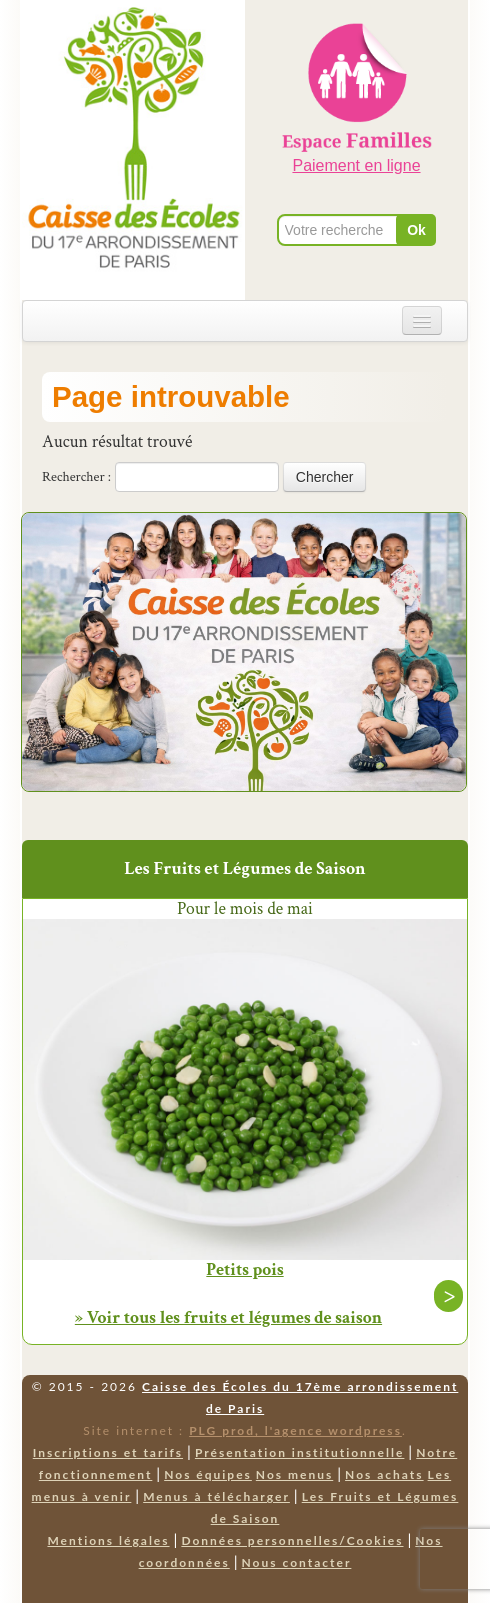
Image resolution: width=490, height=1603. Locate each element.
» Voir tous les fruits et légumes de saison (228, 1317)
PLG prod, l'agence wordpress (295, 1430)
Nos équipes (208, 1474)
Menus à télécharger (216, 1496)
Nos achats (384, 1474)
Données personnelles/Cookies (292, 1540)
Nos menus (294, 1474)
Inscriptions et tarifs (108, 1452)
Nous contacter (297, 1562)
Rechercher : (76, 477)
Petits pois (244, 1270)
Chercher (325, 477)
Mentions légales (108, 1540)
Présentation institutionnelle (300, 1452)
